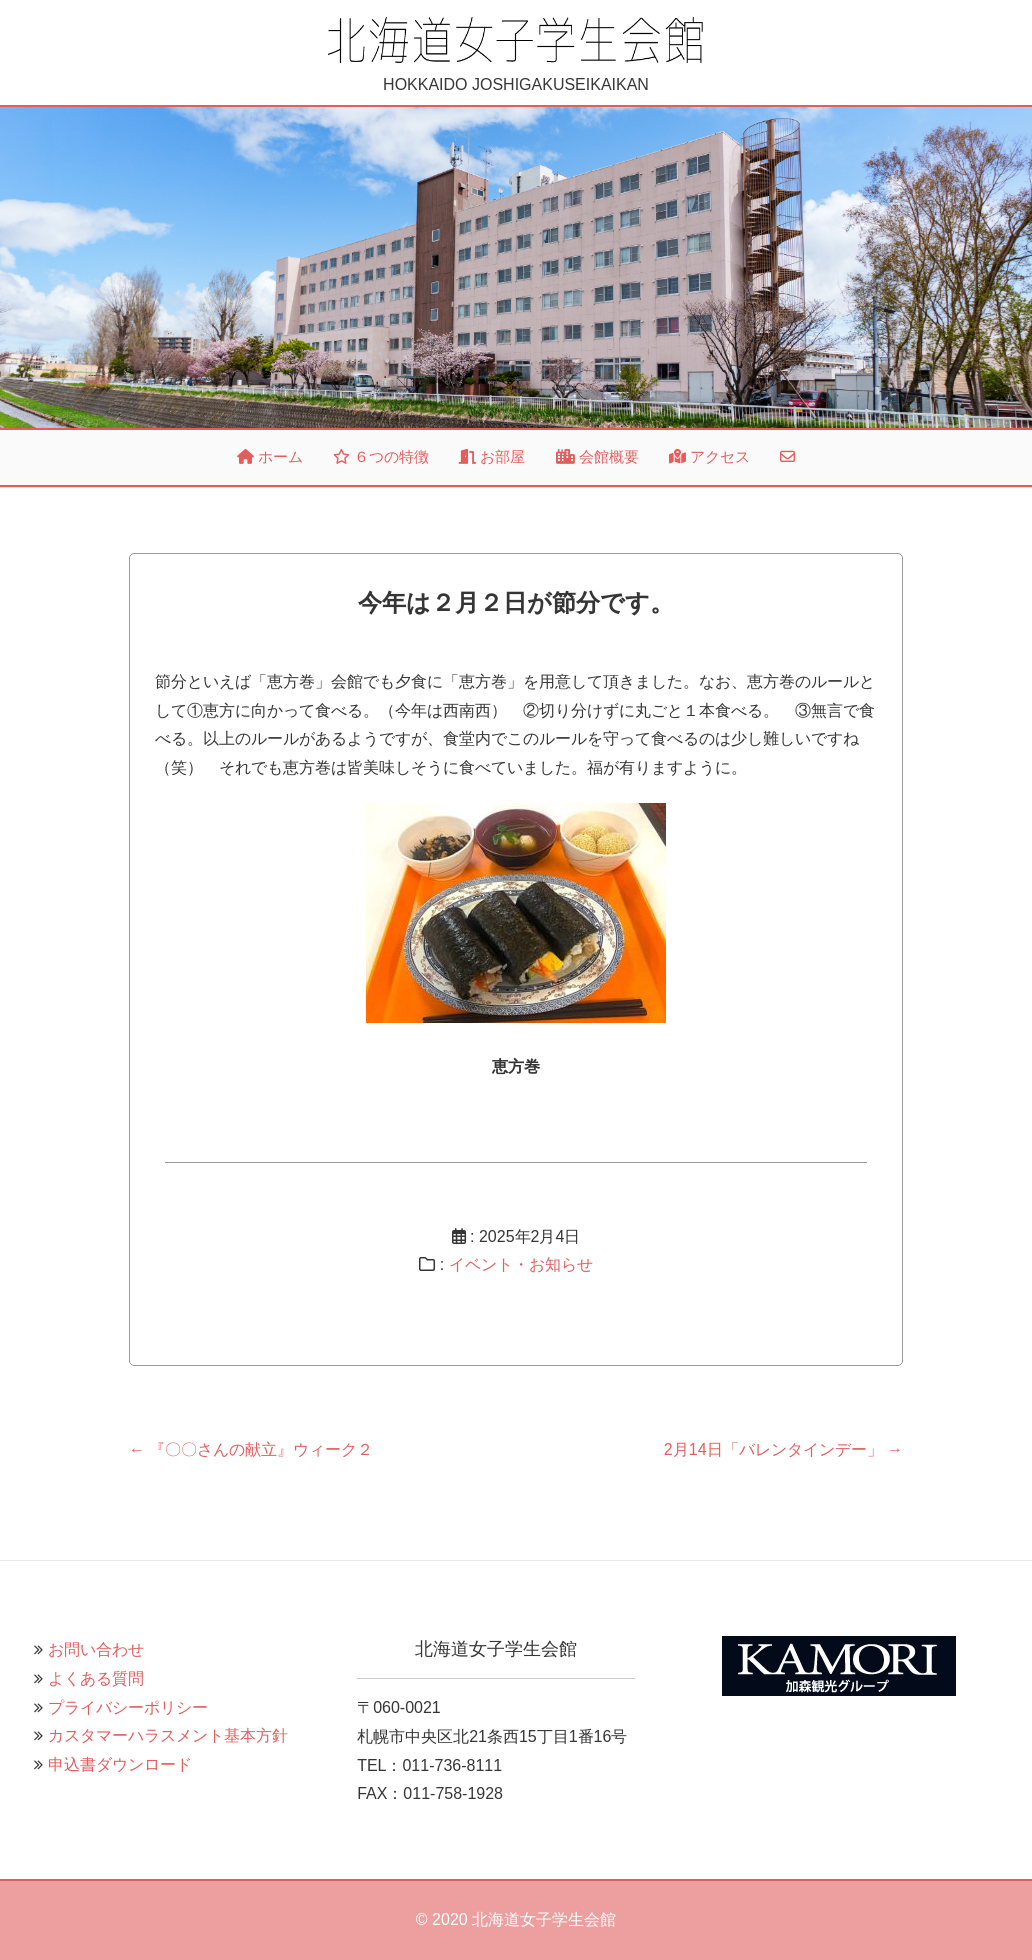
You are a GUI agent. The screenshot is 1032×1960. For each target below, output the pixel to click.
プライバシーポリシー (128, 1707)
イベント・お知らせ (521, 1264)
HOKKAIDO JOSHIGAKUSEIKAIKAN (516, 54)
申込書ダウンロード (120, 1764)
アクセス (709, 456)
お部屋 (492, 456)
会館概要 (597, 456)
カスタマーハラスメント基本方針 (168, 1735)
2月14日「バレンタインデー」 (783, 1449)
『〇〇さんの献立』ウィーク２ (251, 1449)
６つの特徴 (381, 456)
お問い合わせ (96, 1649)
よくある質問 (96, 1678)
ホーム (270, 456)
